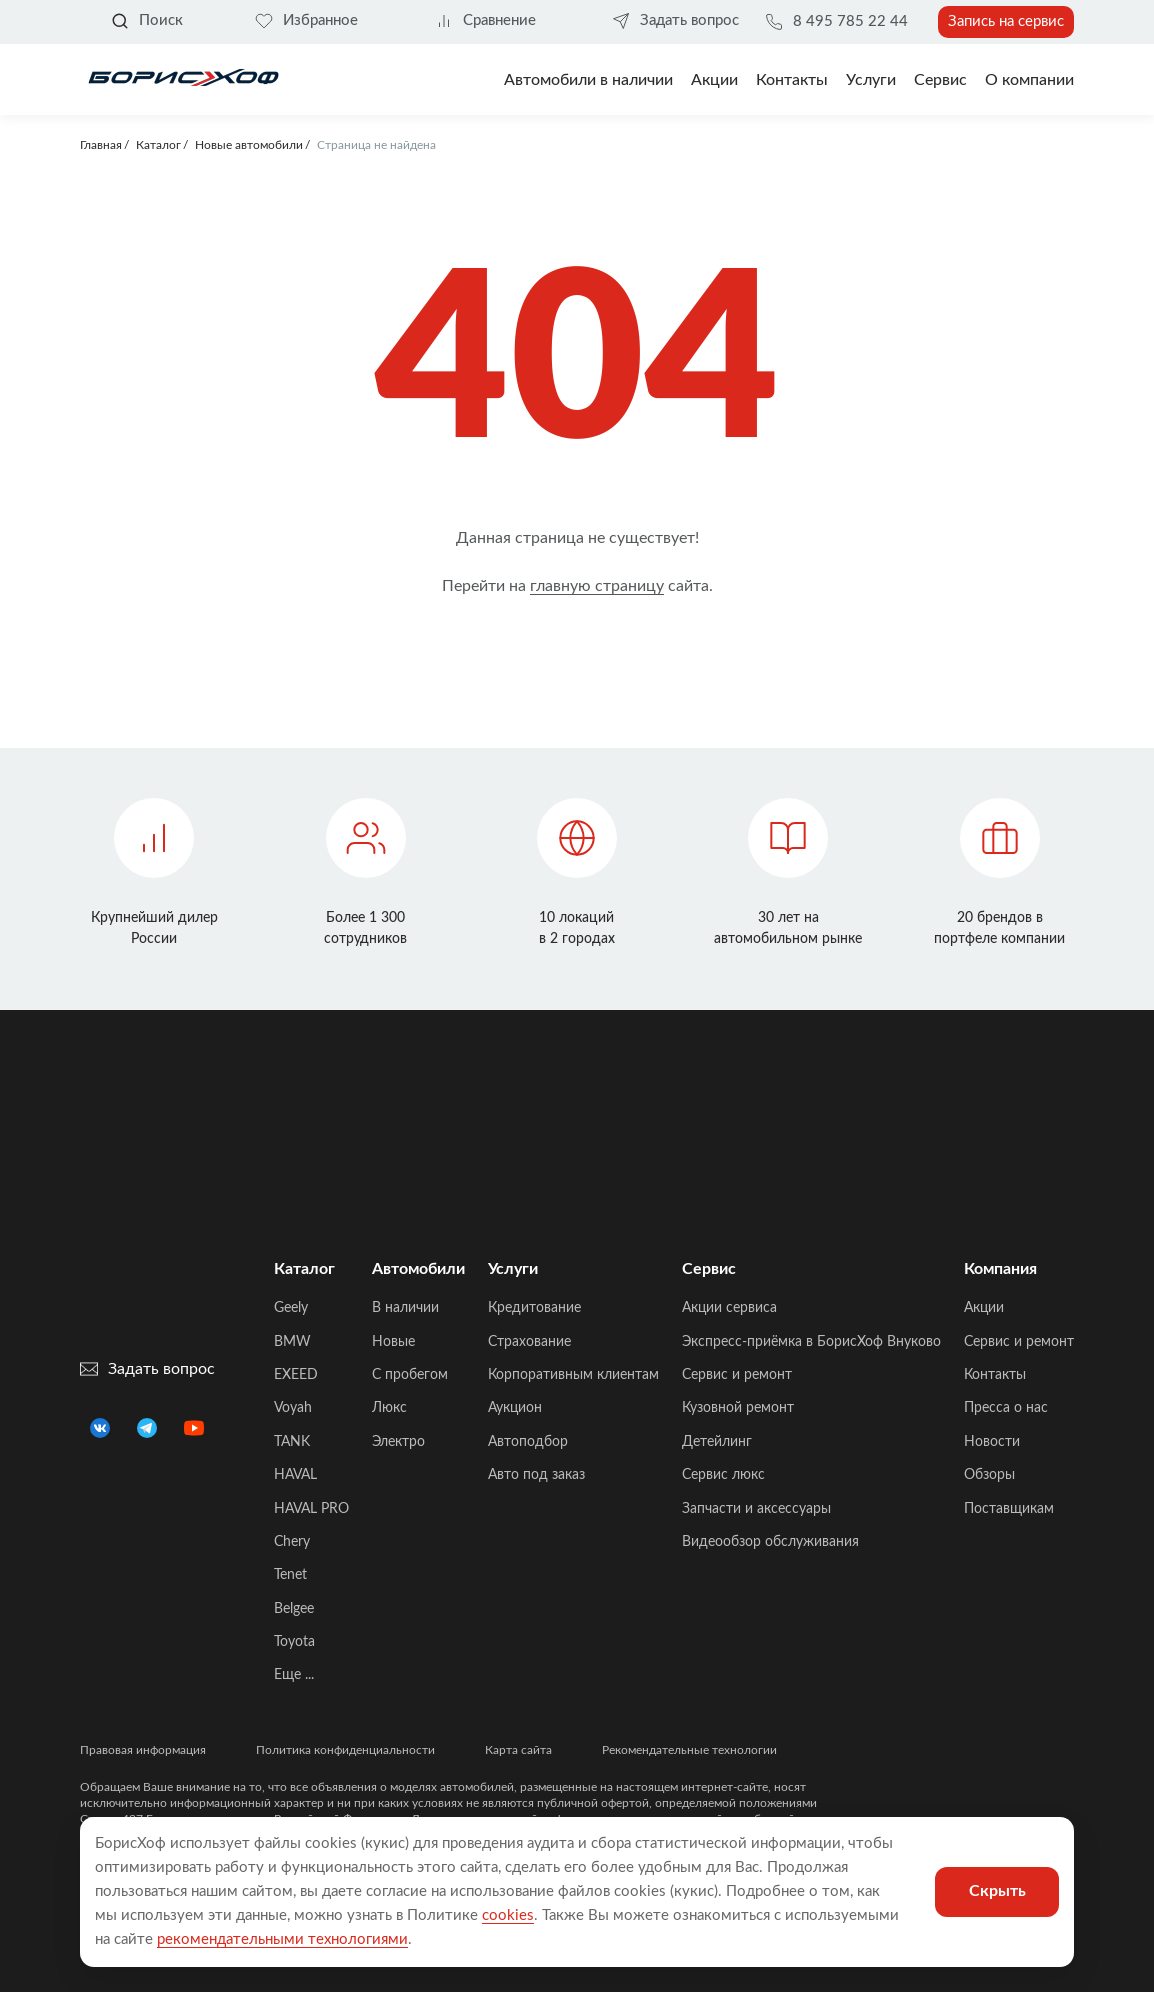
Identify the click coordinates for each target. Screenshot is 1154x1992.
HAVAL (295, 1475)
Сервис (940, 80)
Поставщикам (1009, 1509)
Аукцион (515, 1408)
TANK (292, 1442)
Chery (292, 1542)
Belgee (294, 1609)
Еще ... (294, 1675)
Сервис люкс (723, 1475)
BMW (292, 1342)
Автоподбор (528, 1442)
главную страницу (597, 586)
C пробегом (410, 1375)
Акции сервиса (729, 1308)
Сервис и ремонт (737, 1375)
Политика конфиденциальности (345, 1750)
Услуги (871, 80)
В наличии (405, 1308)
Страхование (529, 1342)
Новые (393, 1342)
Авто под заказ (536, 1475)
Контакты (792, 80)
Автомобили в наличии (588, 80)
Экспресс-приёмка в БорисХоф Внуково (811, 1342)
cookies (508, 1915)
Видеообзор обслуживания (770, 1542)
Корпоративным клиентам (573, 1375)
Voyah (293, 1408)
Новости (992, 1442)
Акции (984, 1308)
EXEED (296, 1375)
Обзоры (989, 1475)
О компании (1029, 80)
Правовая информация (143, 1750)
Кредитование (534, 1308)
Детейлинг (717, 1442)
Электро (398, 1442)
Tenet (290, 1575)
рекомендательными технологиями (282, 1939)
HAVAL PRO (311, 1509)
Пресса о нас (1006, 1408)
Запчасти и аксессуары (756, 1509)
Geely (291, 1308)
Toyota (294, 1642)
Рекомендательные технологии (689, 1750)
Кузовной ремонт (738, 1408)
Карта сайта (518, 1750)
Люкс (389, 1408)
